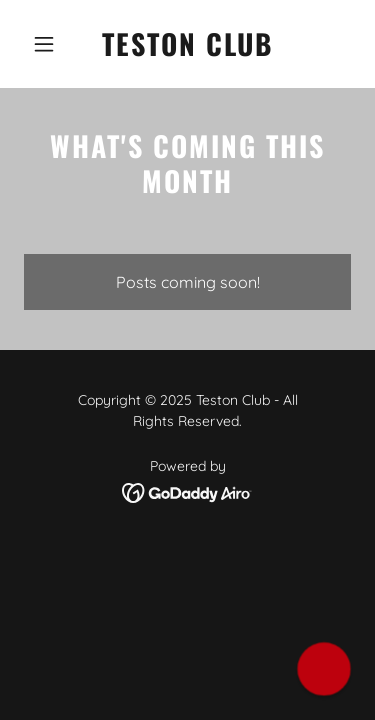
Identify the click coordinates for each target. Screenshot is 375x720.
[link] (187, 50)
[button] (48, 44)
